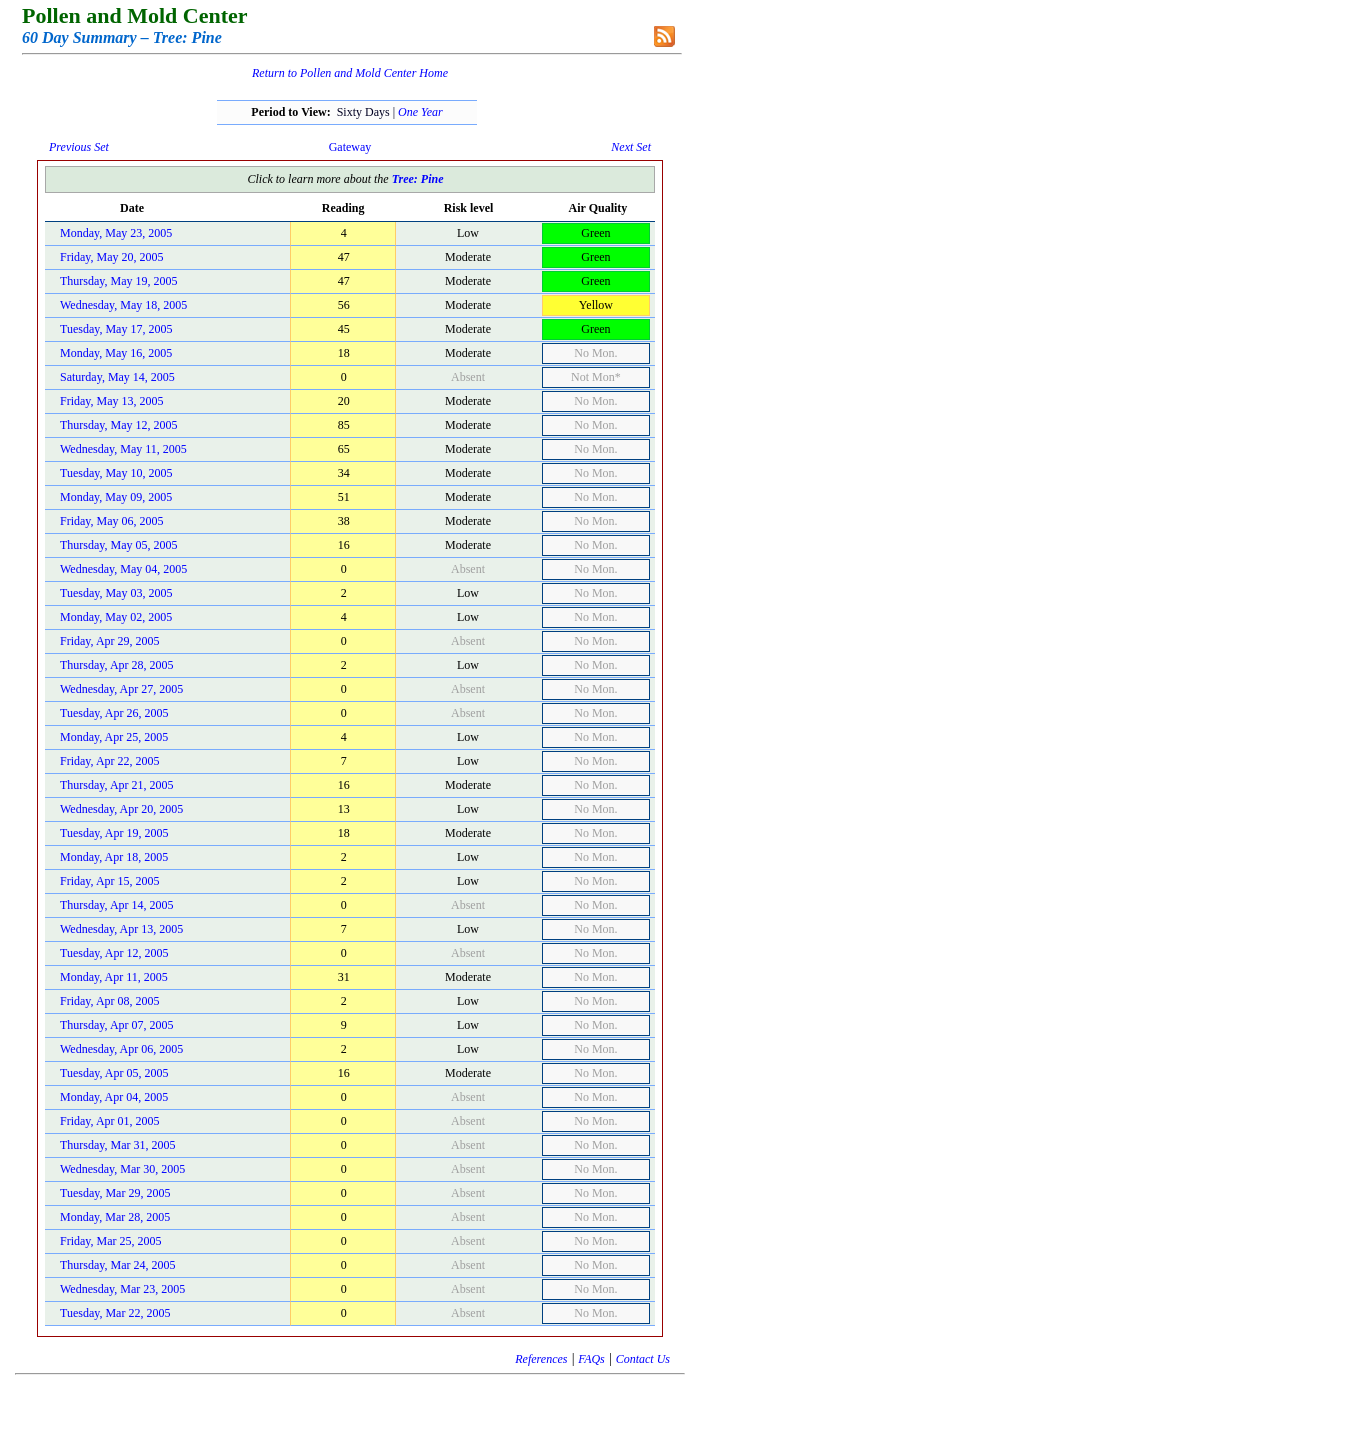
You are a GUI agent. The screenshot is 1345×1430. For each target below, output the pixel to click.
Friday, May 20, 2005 (112, 257)
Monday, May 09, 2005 (116, 497)
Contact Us (643, 1359)
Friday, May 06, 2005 (112, 521)
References (541, 1359)
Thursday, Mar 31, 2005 (118, 1145)
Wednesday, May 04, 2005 (123, 569)
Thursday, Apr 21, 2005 (117, 785)
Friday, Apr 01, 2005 (110, 1121)
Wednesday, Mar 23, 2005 (122, 1289)
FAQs (591, 1359)
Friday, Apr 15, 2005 (110, 881)
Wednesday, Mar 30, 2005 (122, 1169)
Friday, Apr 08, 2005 (110, 1001)
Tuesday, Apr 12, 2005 (114, 953)
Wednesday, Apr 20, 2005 (121, 809)
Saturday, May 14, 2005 (117, 377)
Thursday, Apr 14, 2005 (117, 905)
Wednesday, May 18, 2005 (123, 305)
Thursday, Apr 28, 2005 (117, 665)
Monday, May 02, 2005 (116, 617)
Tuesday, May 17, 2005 (116, 329)
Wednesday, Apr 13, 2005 (121, 929)
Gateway (350, 147)
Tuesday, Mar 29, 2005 (115, 1193)
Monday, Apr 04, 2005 (114, 1097)
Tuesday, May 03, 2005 (116, 593)
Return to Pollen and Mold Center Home (350, 73)
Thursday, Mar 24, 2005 (118, 1265)
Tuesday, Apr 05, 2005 (114, 1073)
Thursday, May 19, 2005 (119, 281)
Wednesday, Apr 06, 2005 (121, 1049)
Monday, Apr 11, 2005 (114, 977)
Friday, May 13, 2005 (112, 401)
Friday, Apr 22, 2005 (110, 761)
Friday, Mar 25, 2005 (111, 1241)
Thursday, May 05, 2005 (119, 545)
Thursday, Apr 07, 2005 (117, 1025)
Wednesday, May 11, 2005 (123, 449)
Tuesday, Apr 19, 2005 (114, 833)
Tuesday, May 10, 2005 (116, 473)
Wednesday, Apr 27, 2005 (121, 689)
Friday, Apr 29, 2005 (110, 641)
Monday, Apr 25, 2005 (114, 737)
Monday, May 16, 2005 (116, 353)
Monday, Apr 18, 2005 (114, 857)
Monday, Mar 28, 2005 (115, 1217)
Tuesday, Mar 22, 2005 (115, 1313)
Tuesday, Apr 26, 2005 (114, 713)
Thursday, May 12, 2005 (119, 425)
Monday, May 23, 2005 (116, 233)
